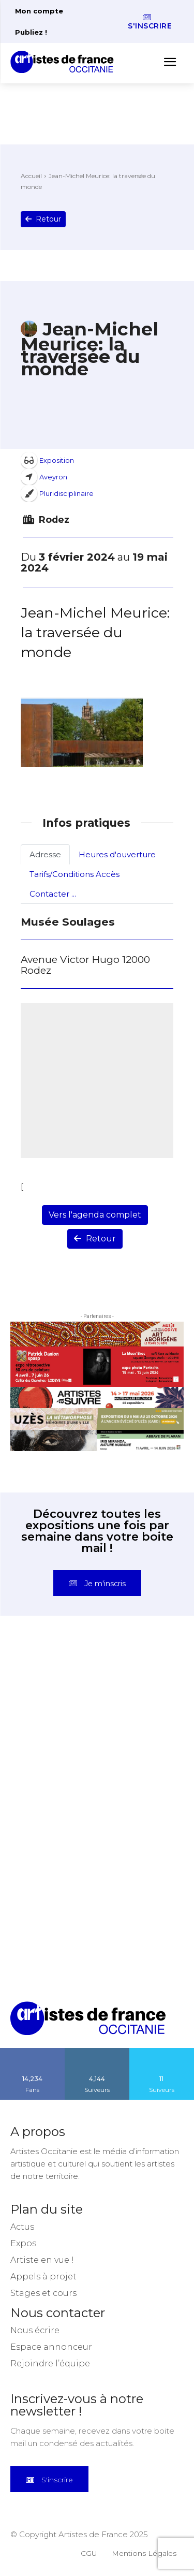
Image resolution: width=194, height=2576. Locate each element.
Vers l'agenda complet (95, 1215)
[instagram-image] (53, 1690)
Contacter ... (52, 894)
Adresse (45, 854)
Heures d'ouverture (117, 854)
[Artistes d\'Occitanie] (65, 62)
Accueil (31, 176)
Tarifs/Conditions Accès (74, 874)
